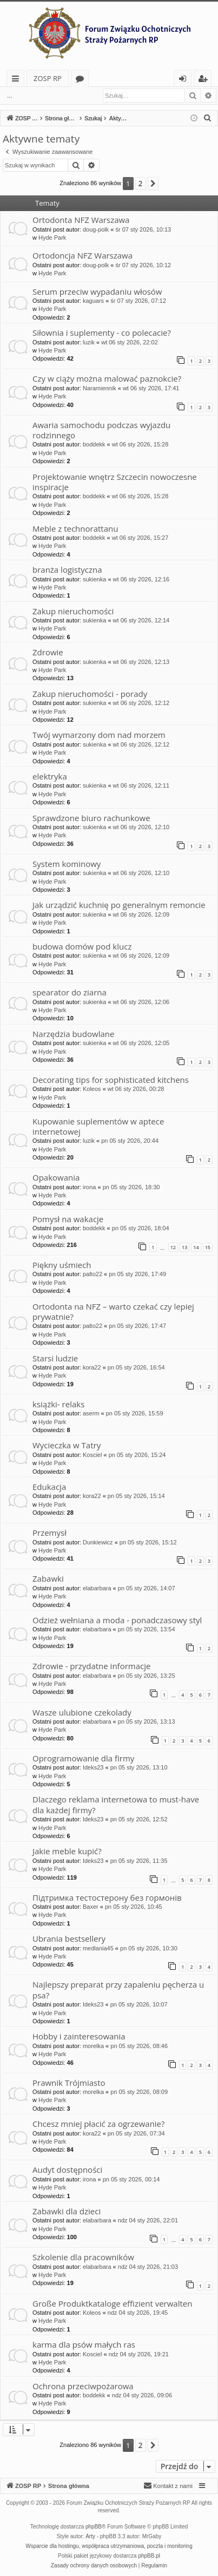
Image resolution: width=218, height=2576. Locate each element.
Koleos (92, 1089)
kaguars (93, 300)
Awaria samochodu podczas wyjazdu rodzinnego (101, 429)
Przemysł (49, 1532)
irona (89, 1187)
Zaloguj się (44, 95)
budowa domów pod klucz (81, 946)
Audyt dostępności (67, 2169)
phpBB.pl (149, 2556)
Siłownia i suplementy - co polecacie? (101, 332)
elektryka (49, 776)
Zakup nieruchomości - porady (89, 693)
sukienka (94, 579)
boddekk (94, 444)
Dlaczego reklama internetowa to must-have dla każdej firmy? (115, 1804)
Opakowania (56, 1177)
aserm (91, 1413)
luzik (89, 342)
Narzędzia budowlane (73, 1033)
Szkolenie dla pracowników (83, 2257)
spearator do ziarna (69, 992)
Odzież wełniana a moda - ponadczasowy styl (117, 1620)
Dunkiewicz (98, 1542)
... (9, 95)
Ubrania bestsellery (68, 1938)
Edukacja (49, 1486)
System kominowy (66, 863)
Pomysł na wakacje (67, 1219)
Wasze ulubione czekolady (81, 1712)
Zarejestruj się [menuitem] (206, 80)
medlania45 (98, 1948)
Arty (90, 2536)
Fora (82, 80)
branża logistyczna (67, 569)
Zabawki (48, 1578)
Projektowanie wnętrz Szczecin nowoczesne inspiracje (114, 481)
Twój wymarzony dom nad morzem (99, 734)
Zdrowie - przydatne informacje (91, 1665)
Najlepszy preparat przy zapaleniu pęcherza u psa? (118, 1989)
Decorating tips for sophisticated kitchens (110, 1079)
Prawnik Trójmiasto (68, 2082)
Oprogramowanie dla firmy (83, 1758)
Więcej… (17, 80)
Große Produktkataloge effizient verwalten (112, 2303)
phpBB (93, 2527)
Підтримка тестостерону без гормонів (107, 1897)
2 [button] (140, 183)
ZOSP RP (48, 78)
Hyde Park (52, 237)
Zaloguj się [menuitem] (185, 80)
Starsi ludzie (55, 1358)
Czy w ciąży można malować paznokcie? (106, 378)
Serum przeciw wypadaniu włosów (97, 291)
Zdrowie (47, 652)
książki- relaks (58, 1404)
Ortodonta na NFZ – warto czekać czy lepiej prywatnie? (113, 1311)
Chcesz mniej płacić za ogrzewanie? (98, 2123)
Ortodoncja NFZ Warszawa (82, 255)
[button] (153, 183)
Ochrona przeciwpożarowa (83, 2386)
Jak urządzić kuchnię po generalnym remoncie (119, 904)
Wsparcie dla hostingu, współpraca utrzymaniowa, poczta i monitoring (108, 2546)
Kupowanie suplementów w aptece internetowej (98, 1126)
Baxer (90, 1906)
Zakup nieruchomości (73, 611)
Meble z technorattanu (75, 528)
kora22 (92, 1367)
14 (196, 1247)
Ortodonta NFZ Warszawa (80, 219)
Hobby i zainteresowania (78, 2036)
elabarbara (97, 1588)
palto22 (92, 1274)
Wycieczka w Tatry (66, 1445)
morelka (93, 2046)
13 (184, 1247)
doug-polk (96, 229)
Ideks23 (93, 1767)
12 (173, 1247)
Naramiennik (99, 388)
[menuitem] (208, 118)
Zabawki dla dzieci (66, 2211)
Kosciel (92, 1455)
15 (207, 1247)
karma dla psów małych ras (83, 2344)
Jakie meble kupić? (67, 1851)
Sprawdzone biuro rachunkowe (91, 817)
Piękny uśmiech (61, 1264)
